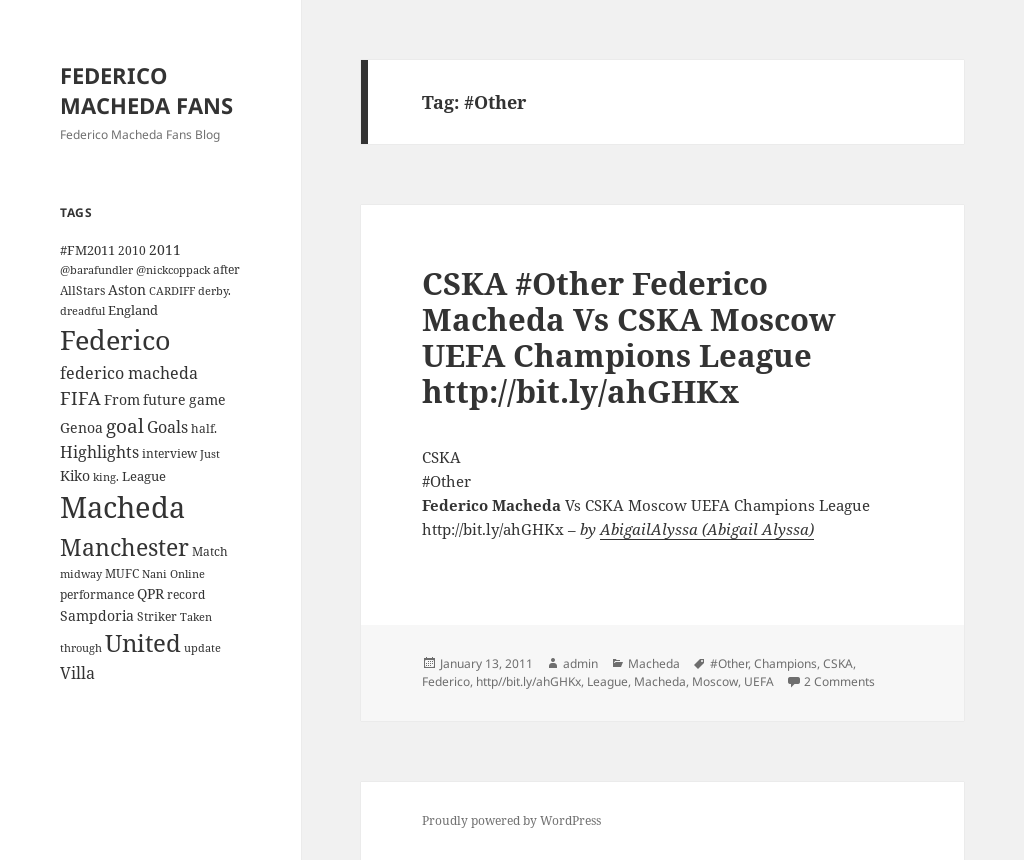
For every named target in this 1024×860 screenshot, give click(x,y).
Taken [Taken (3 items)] (196, 617)
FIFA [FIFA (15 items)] (80, 398)
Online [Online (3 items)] (187, 574)
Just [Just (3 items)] (210, 454)
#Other (729, 663)
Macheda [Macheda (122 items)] (122, 507)
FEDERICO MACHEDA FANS (146, 90)
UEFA (759, 681)
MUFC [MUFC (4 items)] (122, 573)
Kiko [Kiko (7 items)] (75, 475)
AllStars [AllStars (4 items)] (82, 290)
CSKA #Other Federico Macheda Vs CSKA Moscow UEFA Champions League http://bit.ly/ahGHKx (629, 337)
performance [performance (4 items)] (97, 594)
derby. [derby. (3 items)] (214, 291)
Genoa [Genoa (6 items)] (81, 427)
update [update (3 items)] (202, 648)
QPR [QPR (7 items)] (150, 593)
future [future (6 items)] (164, 399)
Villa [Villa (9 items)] (77, 673)
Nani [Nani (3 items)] (154, 574)
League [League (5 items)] (144, 476)
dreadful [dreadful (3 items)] (82, 311)
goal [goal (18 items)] (125, 425)
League (607, 681)
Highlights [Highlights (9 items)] (99, 452)
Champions (785, 663)
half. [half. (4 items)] (204, 428)
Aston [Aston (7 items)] (127, 289)
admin (580, 663)
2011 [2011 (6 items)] (165, 249)
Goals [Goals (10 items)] (167, 427)
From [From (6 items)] (122, 399)
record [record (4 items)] (186, 594)
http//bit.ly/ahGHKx (528, 681)
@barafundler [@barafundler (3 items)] (96, 270)
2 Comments (839, 681)
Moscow (715, 681)
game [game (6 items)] (207, 399)
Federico (446, 681)
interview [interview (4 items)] (169, 453)
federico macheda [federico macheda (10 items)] (129, 373)
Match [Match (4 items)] (210, 551)
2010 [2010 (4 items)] (132, 250)
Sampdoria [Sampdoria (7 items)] (97, 615)
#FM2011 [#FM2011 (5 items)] (87, 250)
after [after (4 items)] (226, 269)
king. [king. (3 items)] (106, 477)
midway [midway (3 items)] (81, 574)
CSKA (838, 663)
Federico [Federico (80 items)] (115, 339)
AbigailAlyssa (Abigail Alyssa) (707, 529)
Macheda (654, 663)
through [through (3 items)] (81, 648)
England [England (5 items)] (133, 310)
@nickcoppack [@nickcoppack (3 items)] (173, 270)
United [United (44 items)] (143, 643)
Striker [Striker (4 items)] (157, 616)
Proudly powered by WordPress (511, 820)
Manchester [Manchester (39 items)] (124, 547)
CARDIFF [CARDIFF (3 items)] (172, 291)
